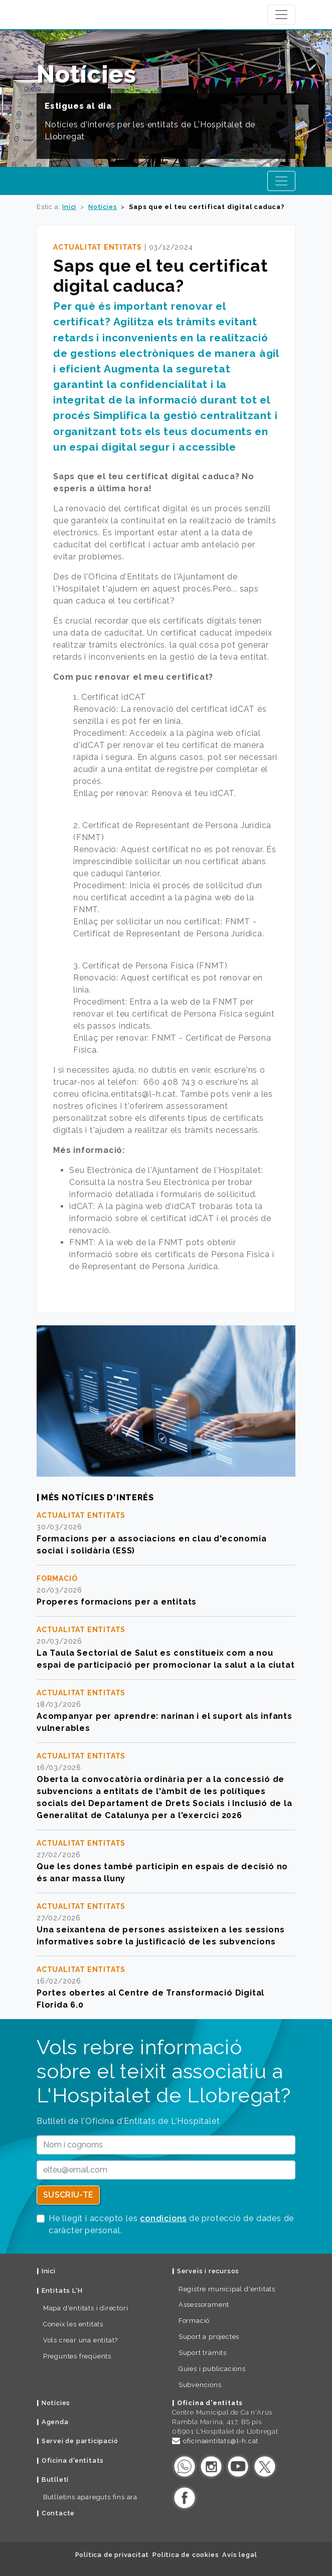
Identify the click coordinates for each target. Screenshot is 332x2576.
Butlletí (55, 2479)
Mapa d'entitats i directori (85, 2308)
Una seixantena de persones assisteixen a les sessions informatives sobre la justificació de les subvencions (160, 1935)
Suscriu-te (68, 2195)
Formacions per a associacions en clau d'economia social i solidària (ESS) (151, 1544)
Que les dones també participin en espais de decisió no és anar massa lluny (162, 1872)
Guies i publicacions (212, 2368)
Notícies (102, 207)
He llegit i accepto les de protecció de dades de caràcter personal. (171, 2224)
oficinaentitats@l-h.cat (220, 2441)
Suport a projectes (209, 2336)
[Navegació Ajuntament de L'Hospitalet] (281, 15)
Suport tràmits (203, 2352)
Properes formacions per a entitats (117, 1602)
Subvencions (200, 2385)
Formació (194, 2320)
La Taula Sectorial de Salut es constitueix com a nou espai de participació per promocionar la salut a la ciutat (165, 1659)
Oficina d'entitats (73, 2460)
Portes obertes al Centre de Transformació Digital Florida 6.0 (150, 1999)
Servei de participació (80, 2441)
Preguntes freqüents (77, 2356)
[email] (166, 2169)
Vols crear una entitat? (80, 2340)
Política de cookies (185, 2554)
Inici (69, 207)
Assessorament (204, 2304)
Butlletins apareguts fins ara (90, 2497)
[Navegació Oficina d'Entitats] (281, 181)
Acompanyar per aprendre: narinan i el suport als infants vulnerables (164, 1722)
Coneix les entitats (73, 2324)
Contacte (58, 2513)
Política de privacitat (112, 2554)
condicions (163, 2218)
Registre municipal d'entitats (227, 2289)
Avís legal (239, 2554)
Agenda (55, 2422)
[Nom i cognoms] (166, 2144)
